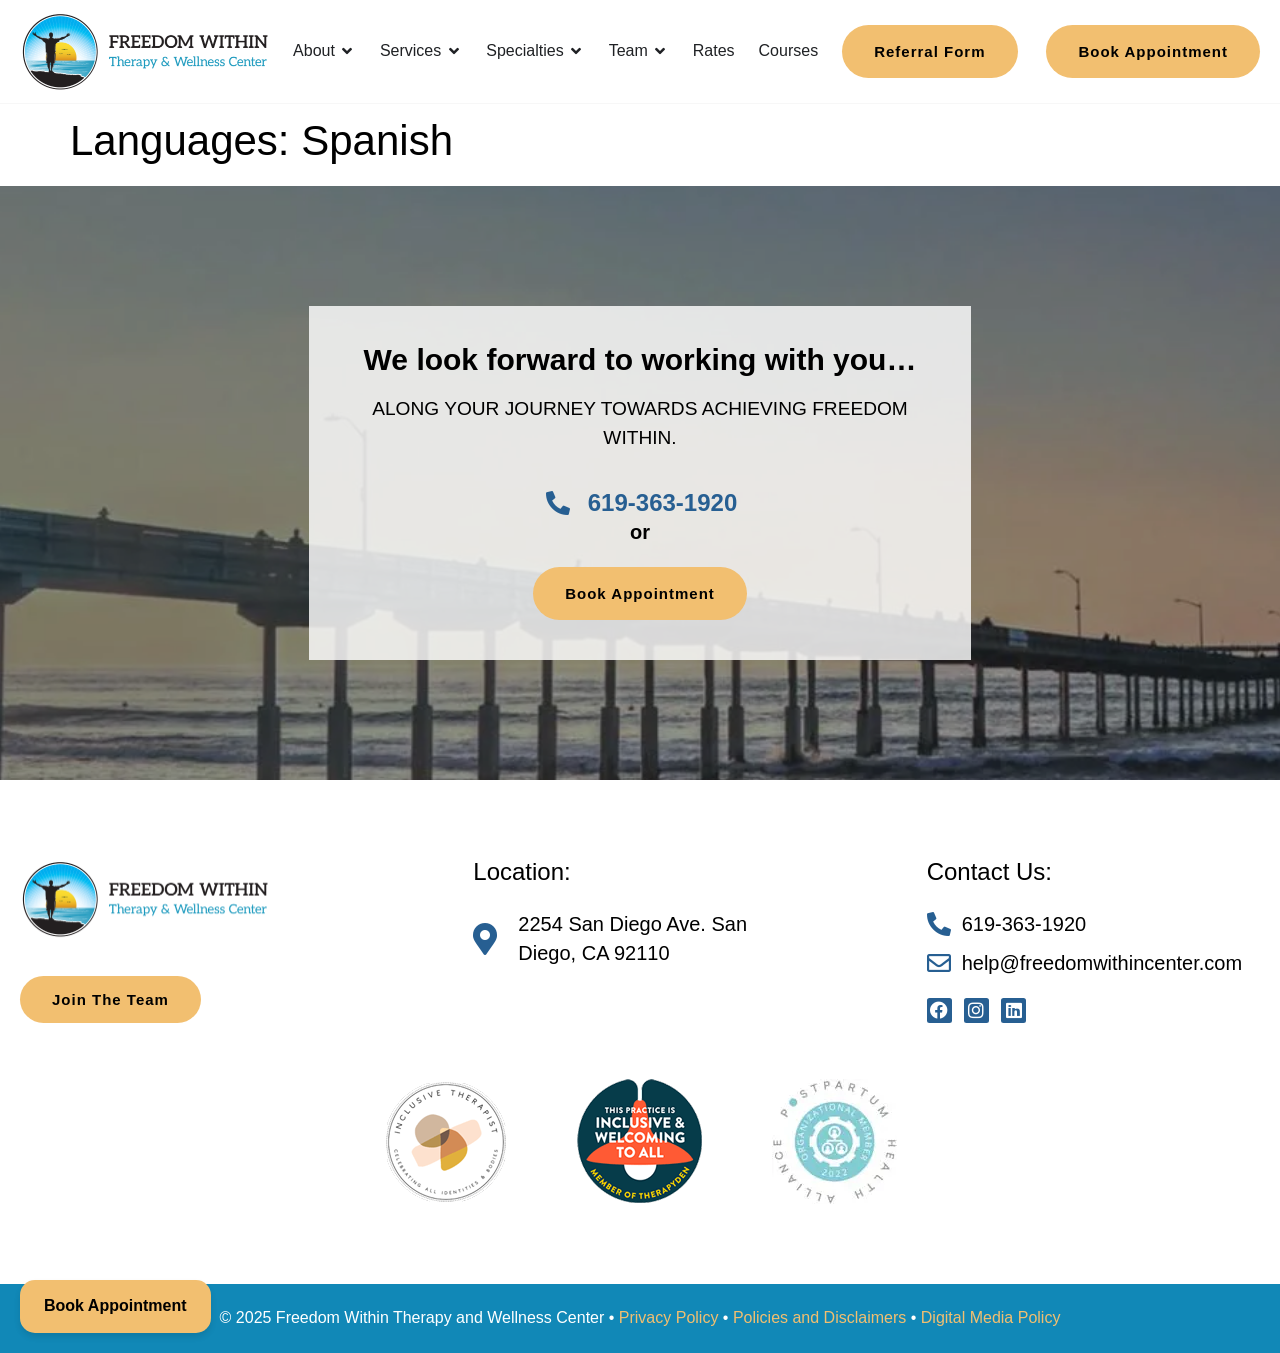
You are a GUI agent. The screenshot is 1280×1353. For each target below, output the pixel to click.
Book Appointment (115, 1305)
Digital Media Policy (991, 1317)
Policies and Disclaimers (819, 1317)
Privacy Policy (669, 1317)
